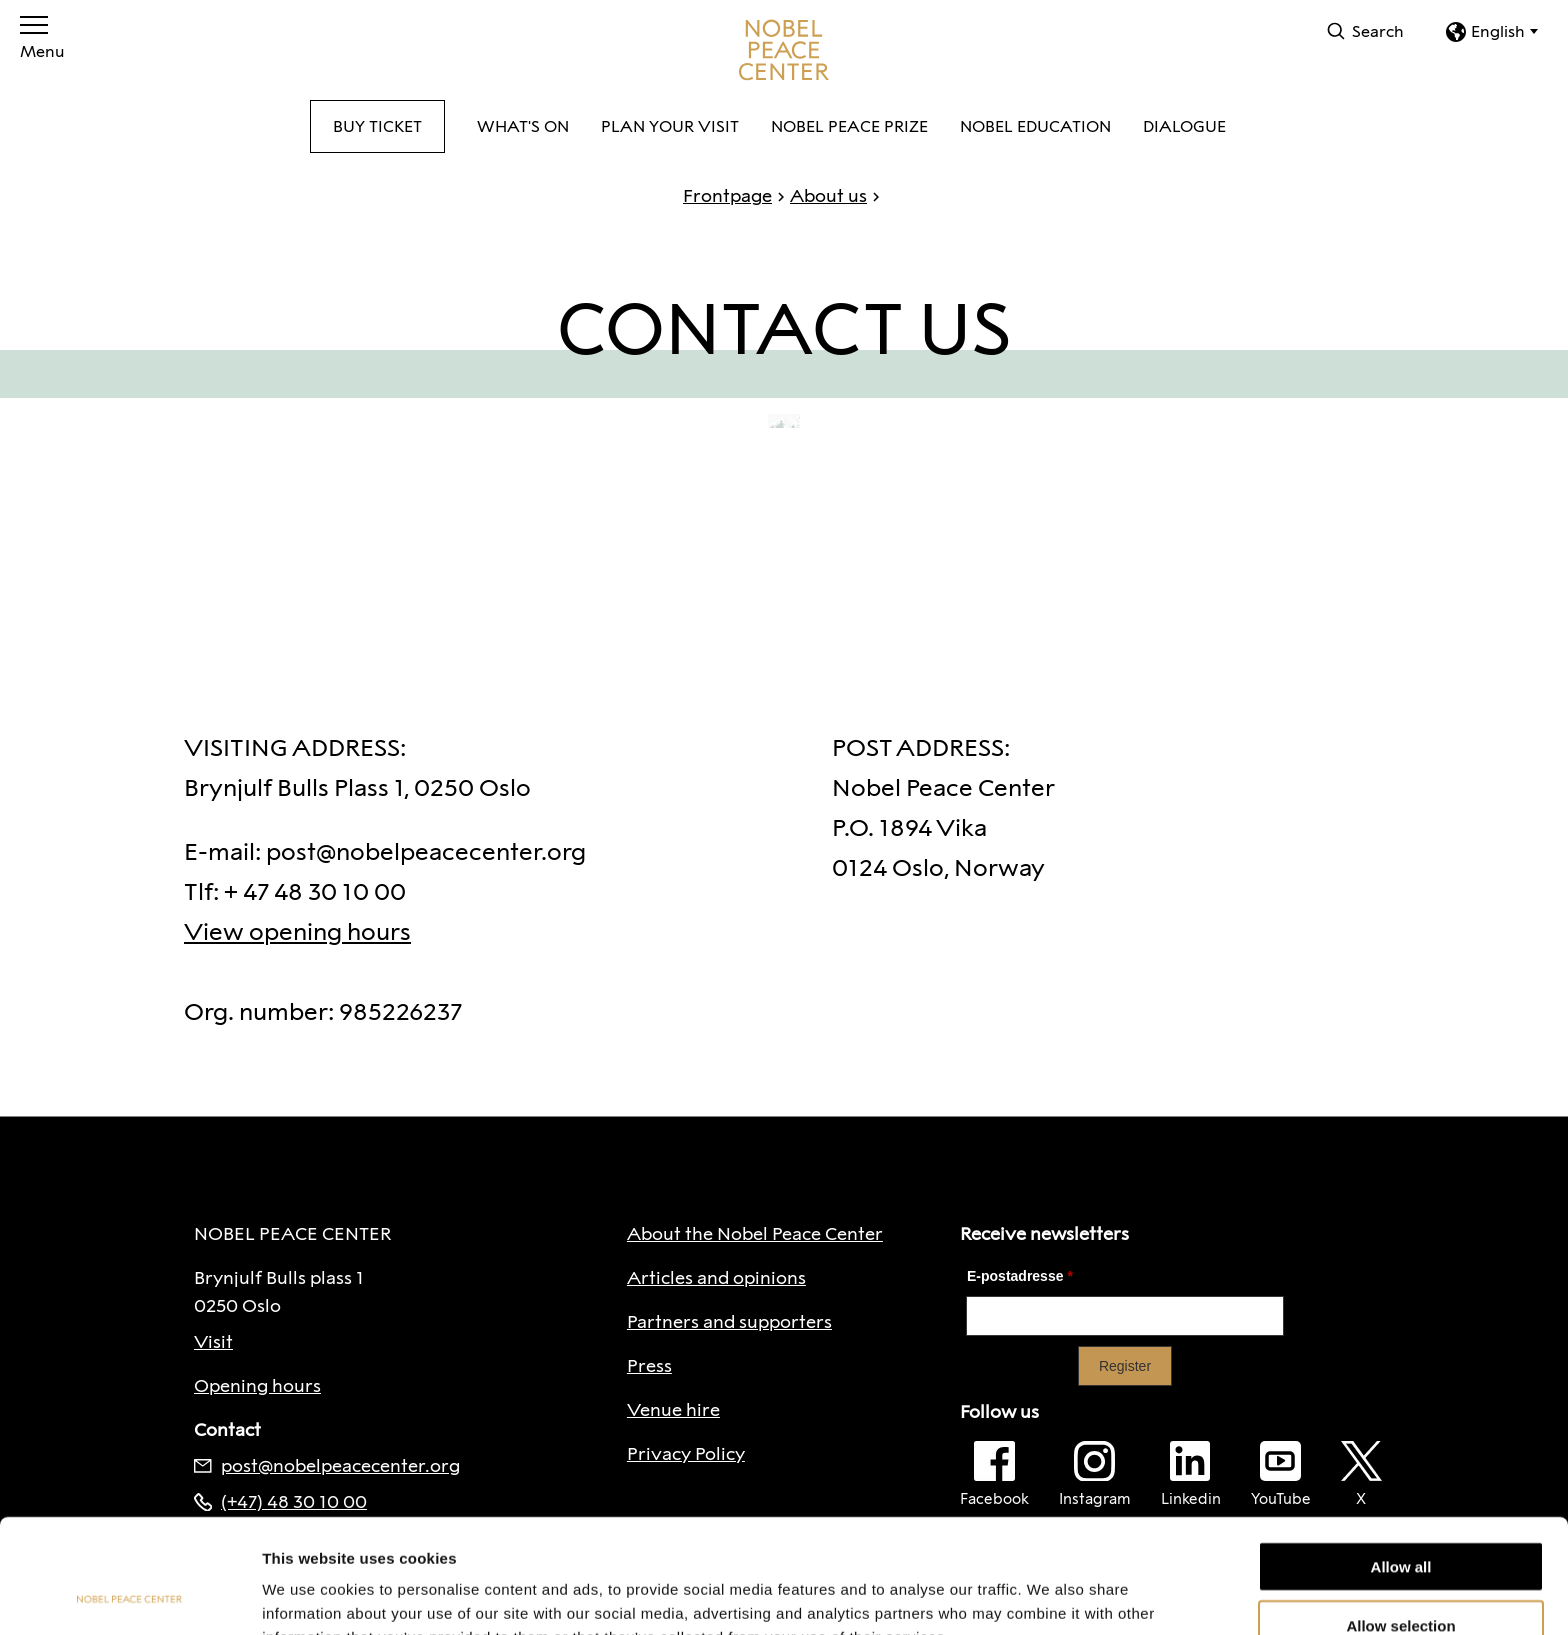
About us (819, 196)
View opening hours (297, 931)
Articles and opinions (716, 1278)
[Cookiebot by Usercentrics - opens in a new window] (129, 1596)
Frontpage (727, 196)
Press (649, 1366)
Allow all (1401, 1459)
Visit (213, 1342)
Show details (1049, 1595)
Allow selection (1400, 1518)
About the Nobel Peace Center (755, 1234)
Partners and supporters (729, 1322)
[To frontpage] (784, 50)
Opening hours (257, 1386)
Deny (1401, 1576)
